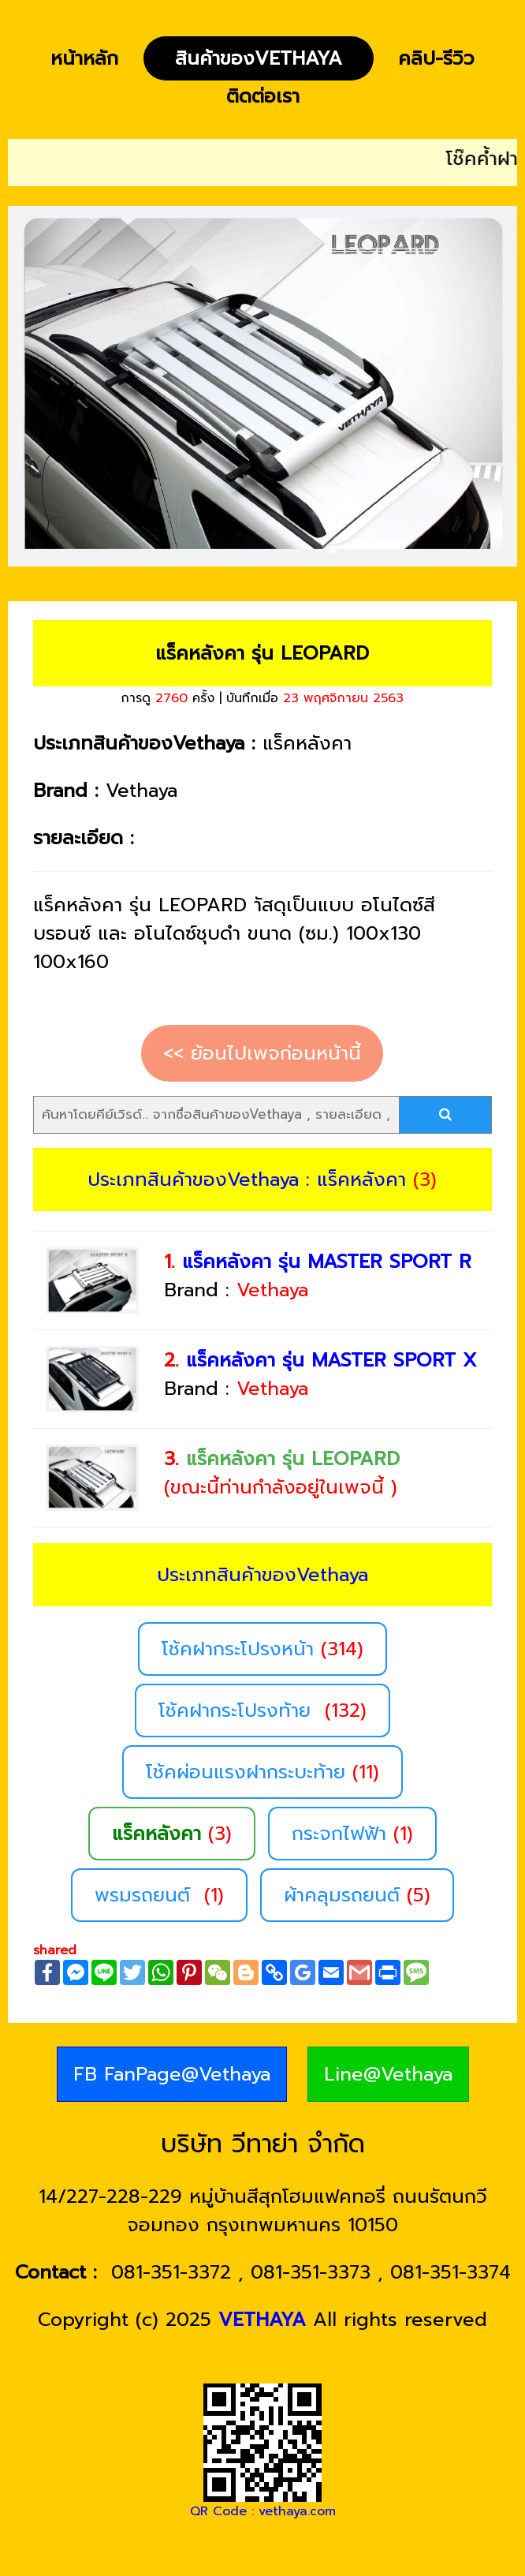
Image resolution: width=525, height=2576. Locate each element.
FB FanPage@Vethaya (171, 2074)
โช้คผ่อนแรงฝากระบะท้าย (262, 1772)
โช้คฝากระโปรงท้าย (262, 1710)
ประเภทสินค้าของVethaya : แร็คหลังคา (247, 1179)
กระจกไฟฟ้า (352, 1833)
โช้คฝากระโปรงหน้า (262, 1649)
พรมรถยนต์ (159, 1895)
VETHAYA (262, 2319)
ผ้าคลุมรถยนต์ (357, 1895)
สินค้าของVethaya (258, 58)
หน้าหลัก (84, 58)
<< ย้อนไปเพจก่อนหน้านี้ (262, 1053)
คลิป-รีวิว (436, 58)
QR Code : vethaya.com (263, 2511)
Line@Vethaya (388, 2074)
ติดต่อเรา (263, 96)
